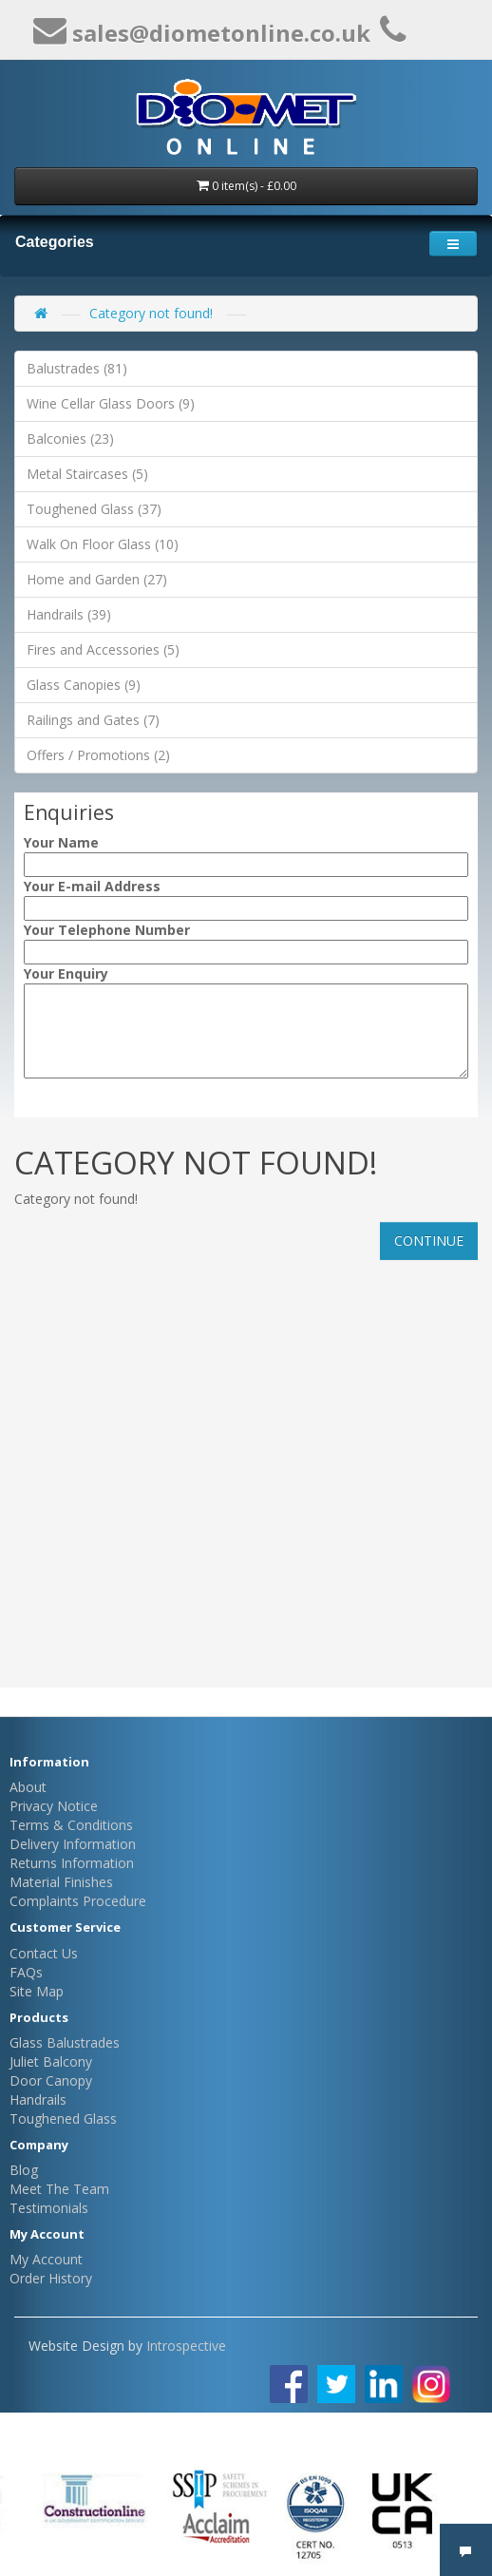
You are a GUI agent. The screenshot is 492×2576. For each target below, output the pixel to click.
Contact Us (43, 1953)
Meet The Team (59, 2189)
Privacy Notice (53, 1806)
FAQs (26, 1972)
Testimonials (48, 2208)
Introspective (186, 2346)
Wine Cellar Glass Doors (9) (111, 403)
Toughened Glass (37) (94, 509)
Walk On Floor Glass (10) (103, 544)
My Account (46, 2259)
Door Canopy (50, 2080)
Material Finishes (61, 1882)
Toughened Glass (63, 2118)
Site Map (36, 1991)
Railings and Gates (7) (93, 720)
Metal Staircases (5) (87, 474)
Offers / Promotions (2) (98, 755)
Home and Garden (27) (97, 579)
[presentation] (139, 1112)
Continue (429, 1240)
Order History (50, 2278)
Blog (23, 2170)
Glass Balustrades (64, 2042)
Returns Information (71, 1863)
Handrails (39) (69, 614)
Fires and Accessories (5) (103, 649)
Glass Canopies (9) (84, 685)
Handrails (37, 2099)
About (28, 1787)
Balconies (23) (70, 438)
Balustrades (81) (77, 368)
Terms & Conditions (71, 1825)
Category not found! (151, 313)
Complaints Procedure (77, 1901)
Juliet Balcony (50, 2061)
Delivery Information (72, 1844)
